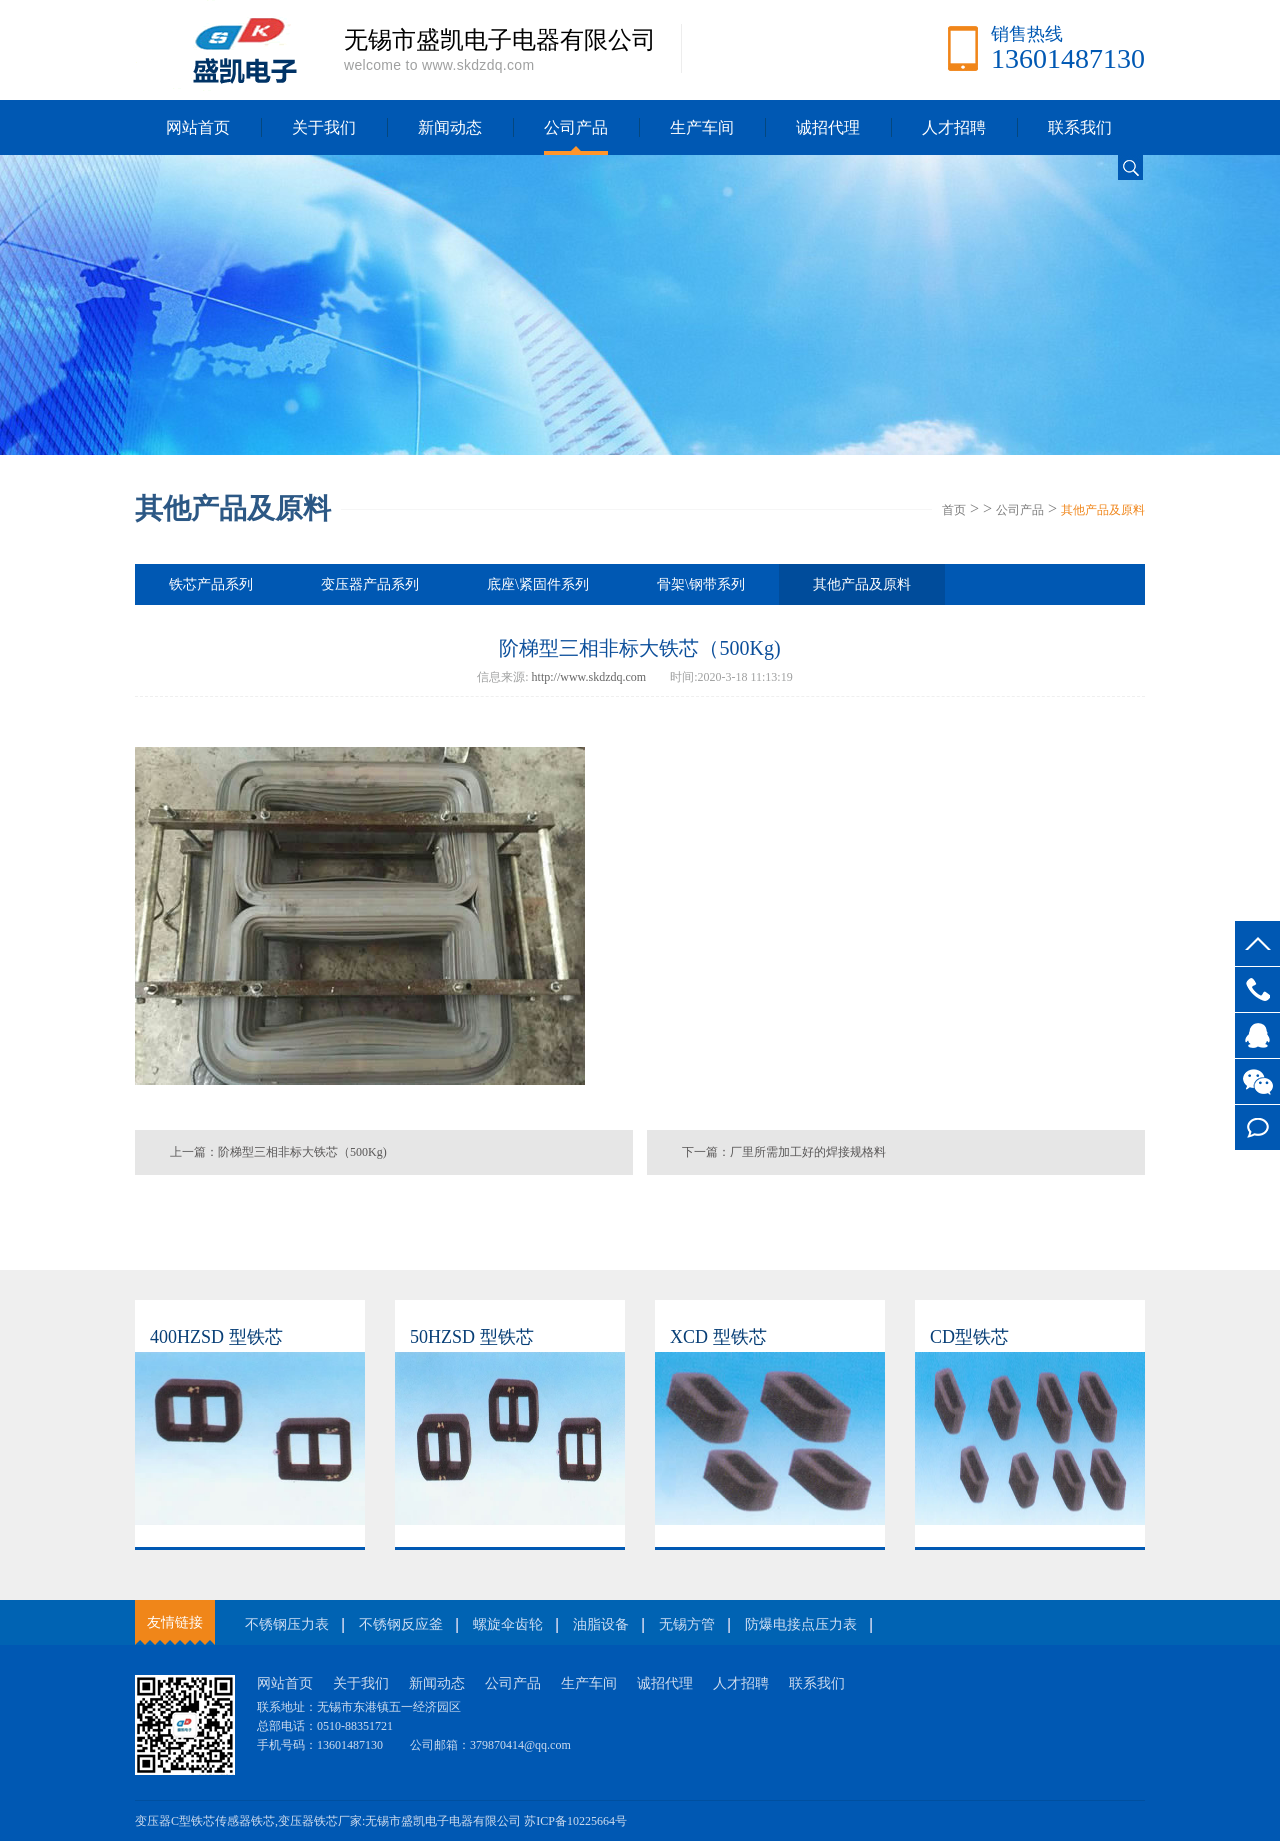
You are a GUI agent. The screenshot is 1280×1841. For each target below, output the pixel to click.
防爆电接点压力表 (801, 1624)
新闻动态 (450, 127)
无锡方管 (687, 1624)
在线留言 (1257, 1127)
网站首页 (198, 127)
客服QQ (1257, 1035)
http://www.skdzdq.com (589, 677)
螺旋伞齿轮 (508, 1624)
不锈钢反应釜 (401, 1624)
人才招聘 (954, 127)
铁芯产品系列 (211, 584)
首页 (954, 510)
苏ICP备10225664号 (575, 1821)
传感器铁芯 (245, 1821)
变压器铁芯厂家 (320, 1821)
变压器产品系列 (370, 584)
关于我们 (324, 127)
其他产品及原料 (1103, 510)
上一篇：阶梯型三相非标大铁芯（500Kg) (278, 1152)
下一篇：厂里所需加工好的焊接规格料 (784, 1152)
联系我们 (1080, 127)
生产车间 (702, 127)
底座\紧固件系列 (538, 584)
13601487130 (1257, 989)
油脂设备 (601, 1624)
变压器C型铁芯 (175, 1821)
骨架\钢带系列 (701, 584)
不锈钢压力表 (287, 1624)
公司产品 (576, 127)
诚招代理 (828, 127)
